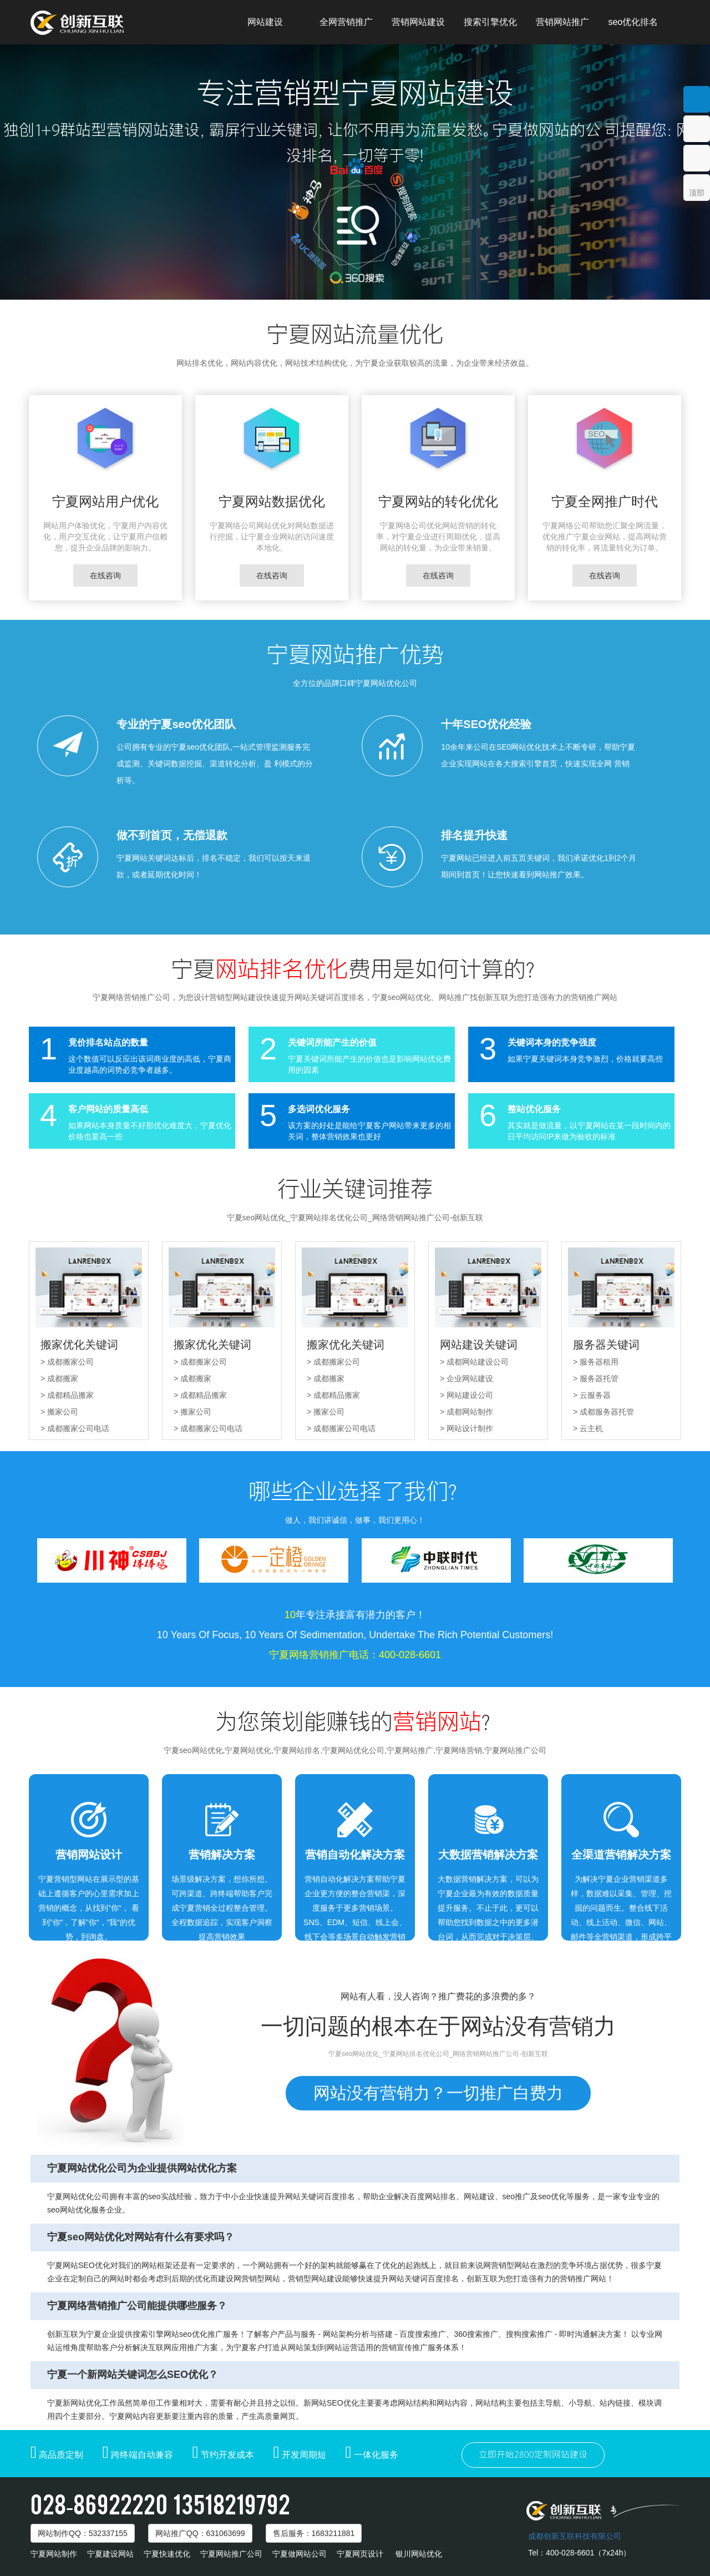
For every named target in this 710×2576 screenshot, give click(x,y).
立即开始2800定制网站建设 (533, 2454)
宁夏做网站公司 (299, 2553)
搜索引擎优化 (490, 22)
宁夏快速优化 (167, 2553)
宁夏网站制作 (54, 2553)
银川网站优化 (418, 2553)
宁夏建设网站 (110, 2553)
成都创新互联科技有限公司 (574, 2536)
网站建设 (265, 22)
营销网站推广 (562, 22)
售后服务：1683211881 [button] (314, 2533)
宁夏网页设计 (360, 2553)
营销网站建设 (418, 22)
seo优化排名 (633, 22)
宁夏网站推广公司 (231, 2553)
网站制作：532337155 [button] (83, 2533)
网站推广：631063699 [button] (200, 2533)
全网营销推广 (346, 22)
